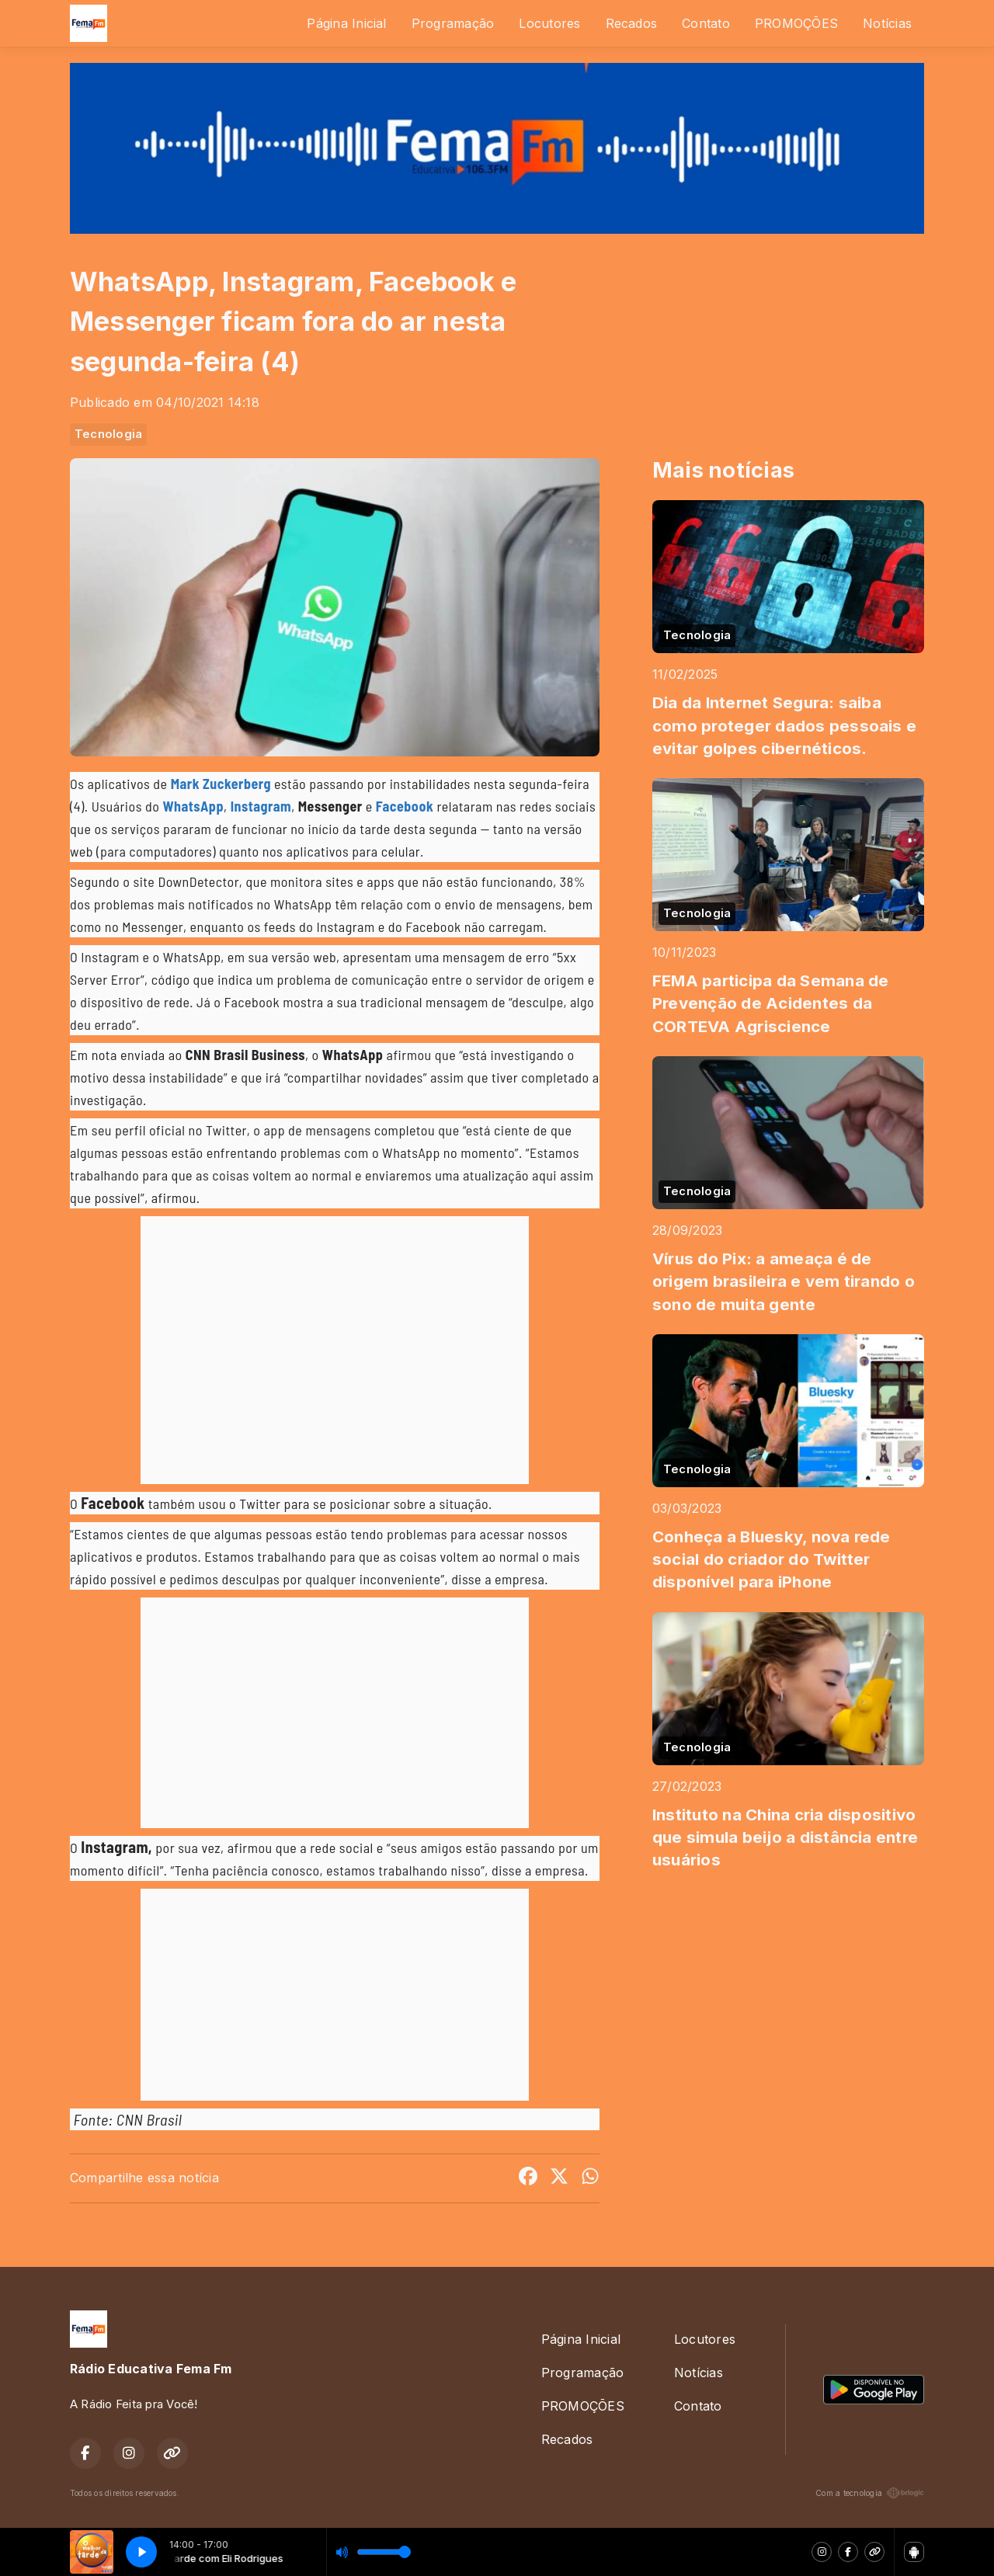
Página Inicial (346, 23)
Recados (632, 23)
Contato (706, 23)
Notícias (887, 23)
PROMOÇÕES (796, 23)
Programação (453, 23)
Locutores (549, 23)
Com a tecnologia (869, 2492)
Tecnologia (108, 434)
